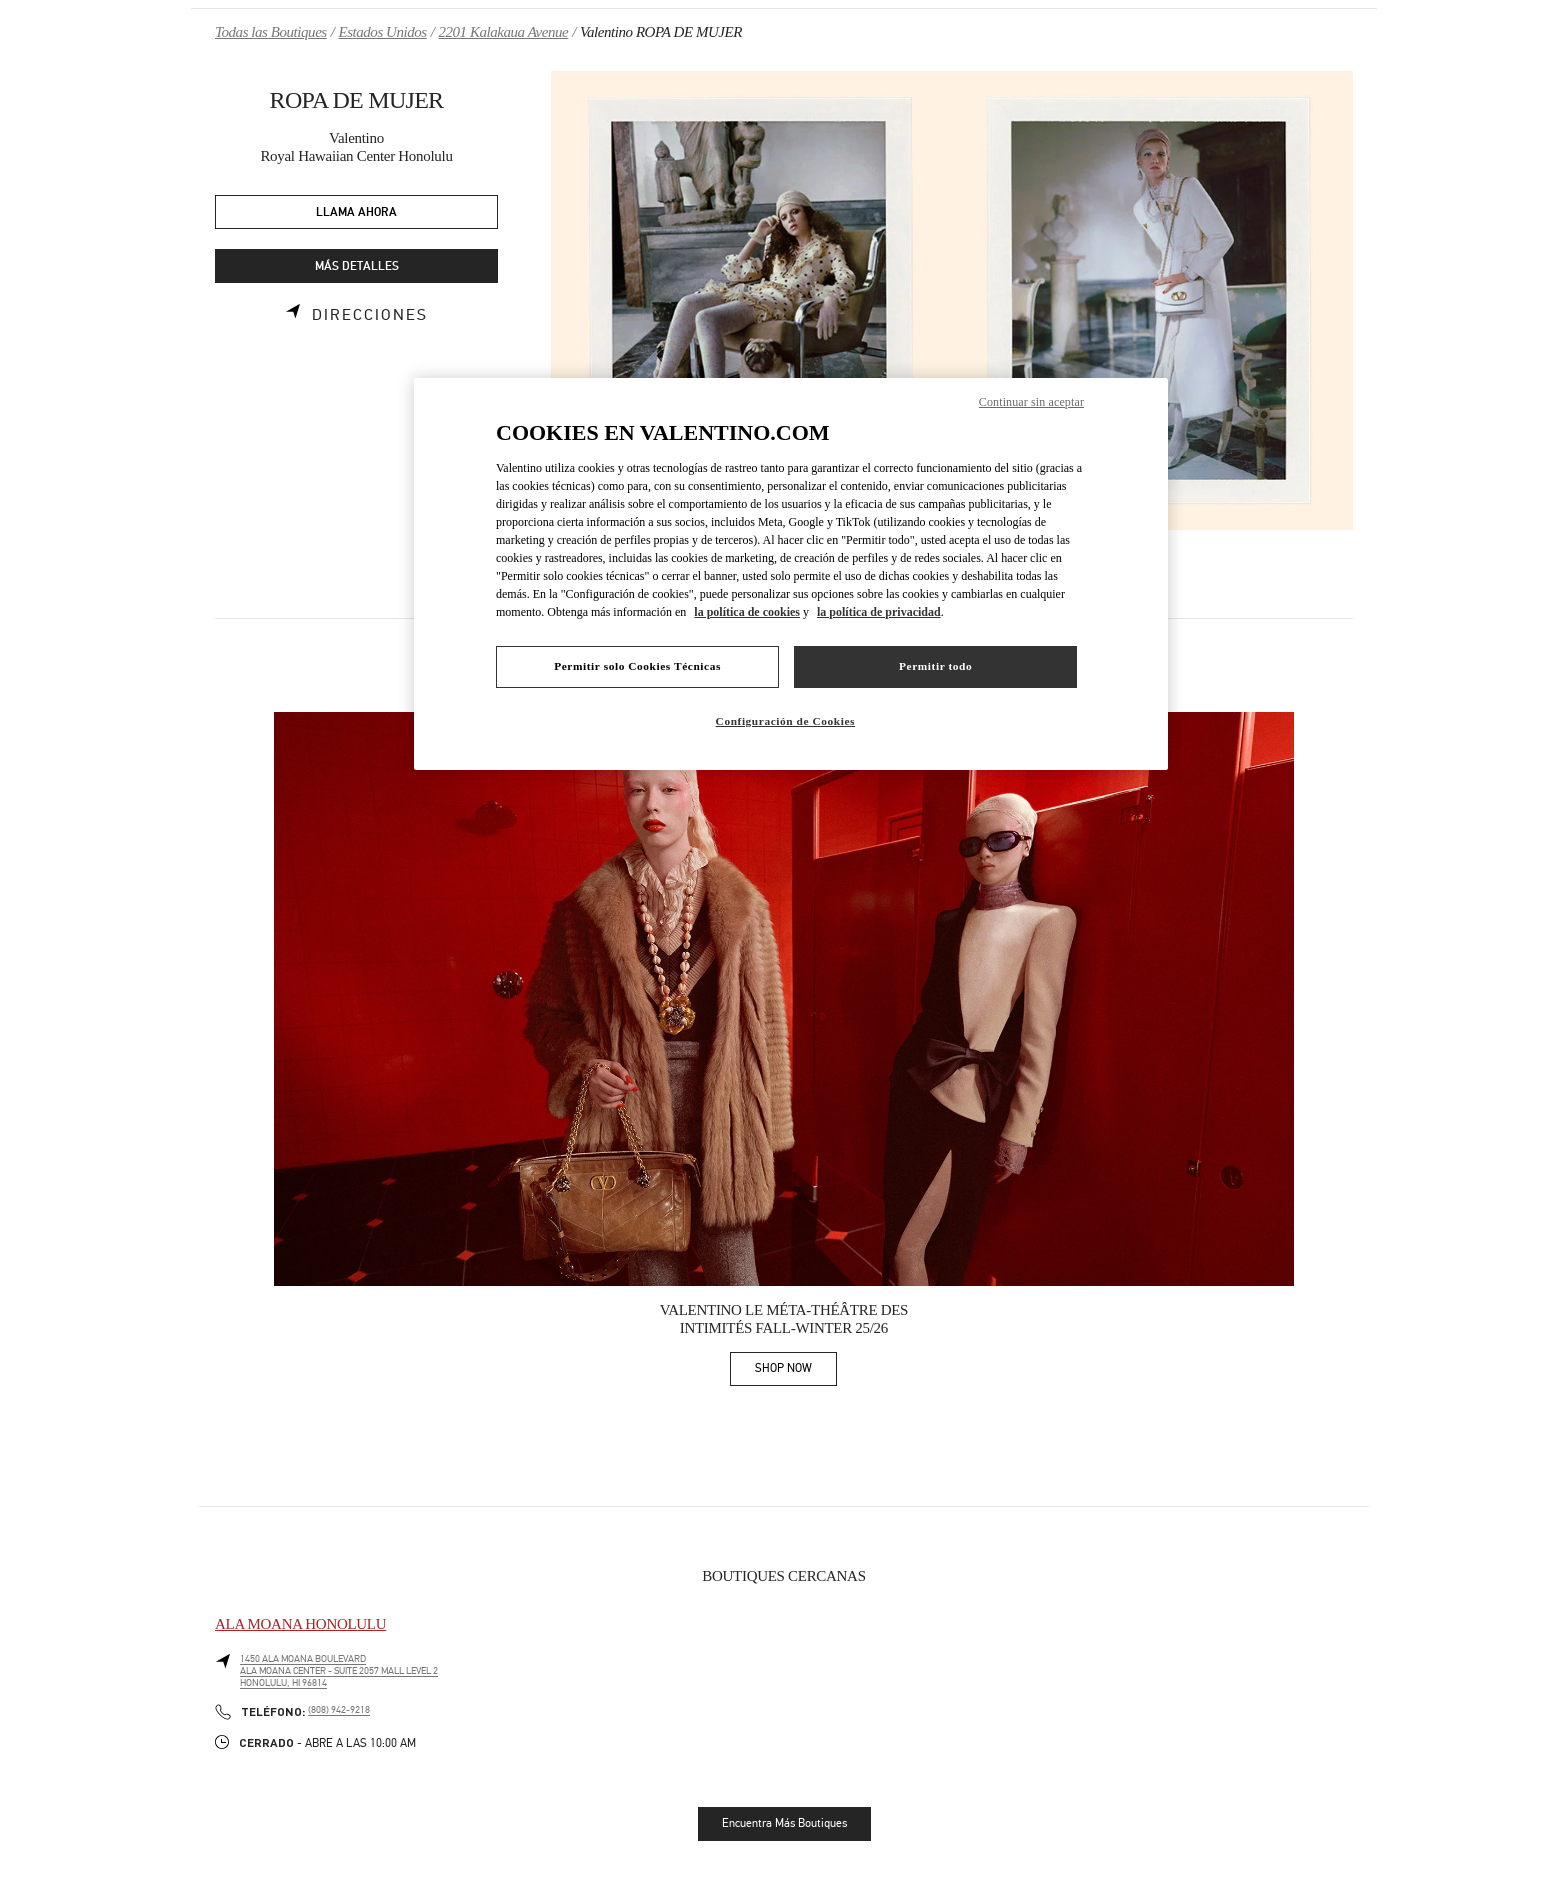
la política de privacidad (879, 612)
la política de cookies (747, 612)
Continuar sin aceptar (1031, 402)
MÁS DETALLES (357, 266)
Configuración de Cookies (785, 721)
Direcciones (370, 315)
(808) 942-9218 (339, 1710)
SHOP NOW (796, 1371)
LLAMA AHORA (356, 212)
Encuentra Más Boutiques (784, 1823)
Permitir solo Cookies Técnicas (637, 666)
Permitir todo (935, 666)
